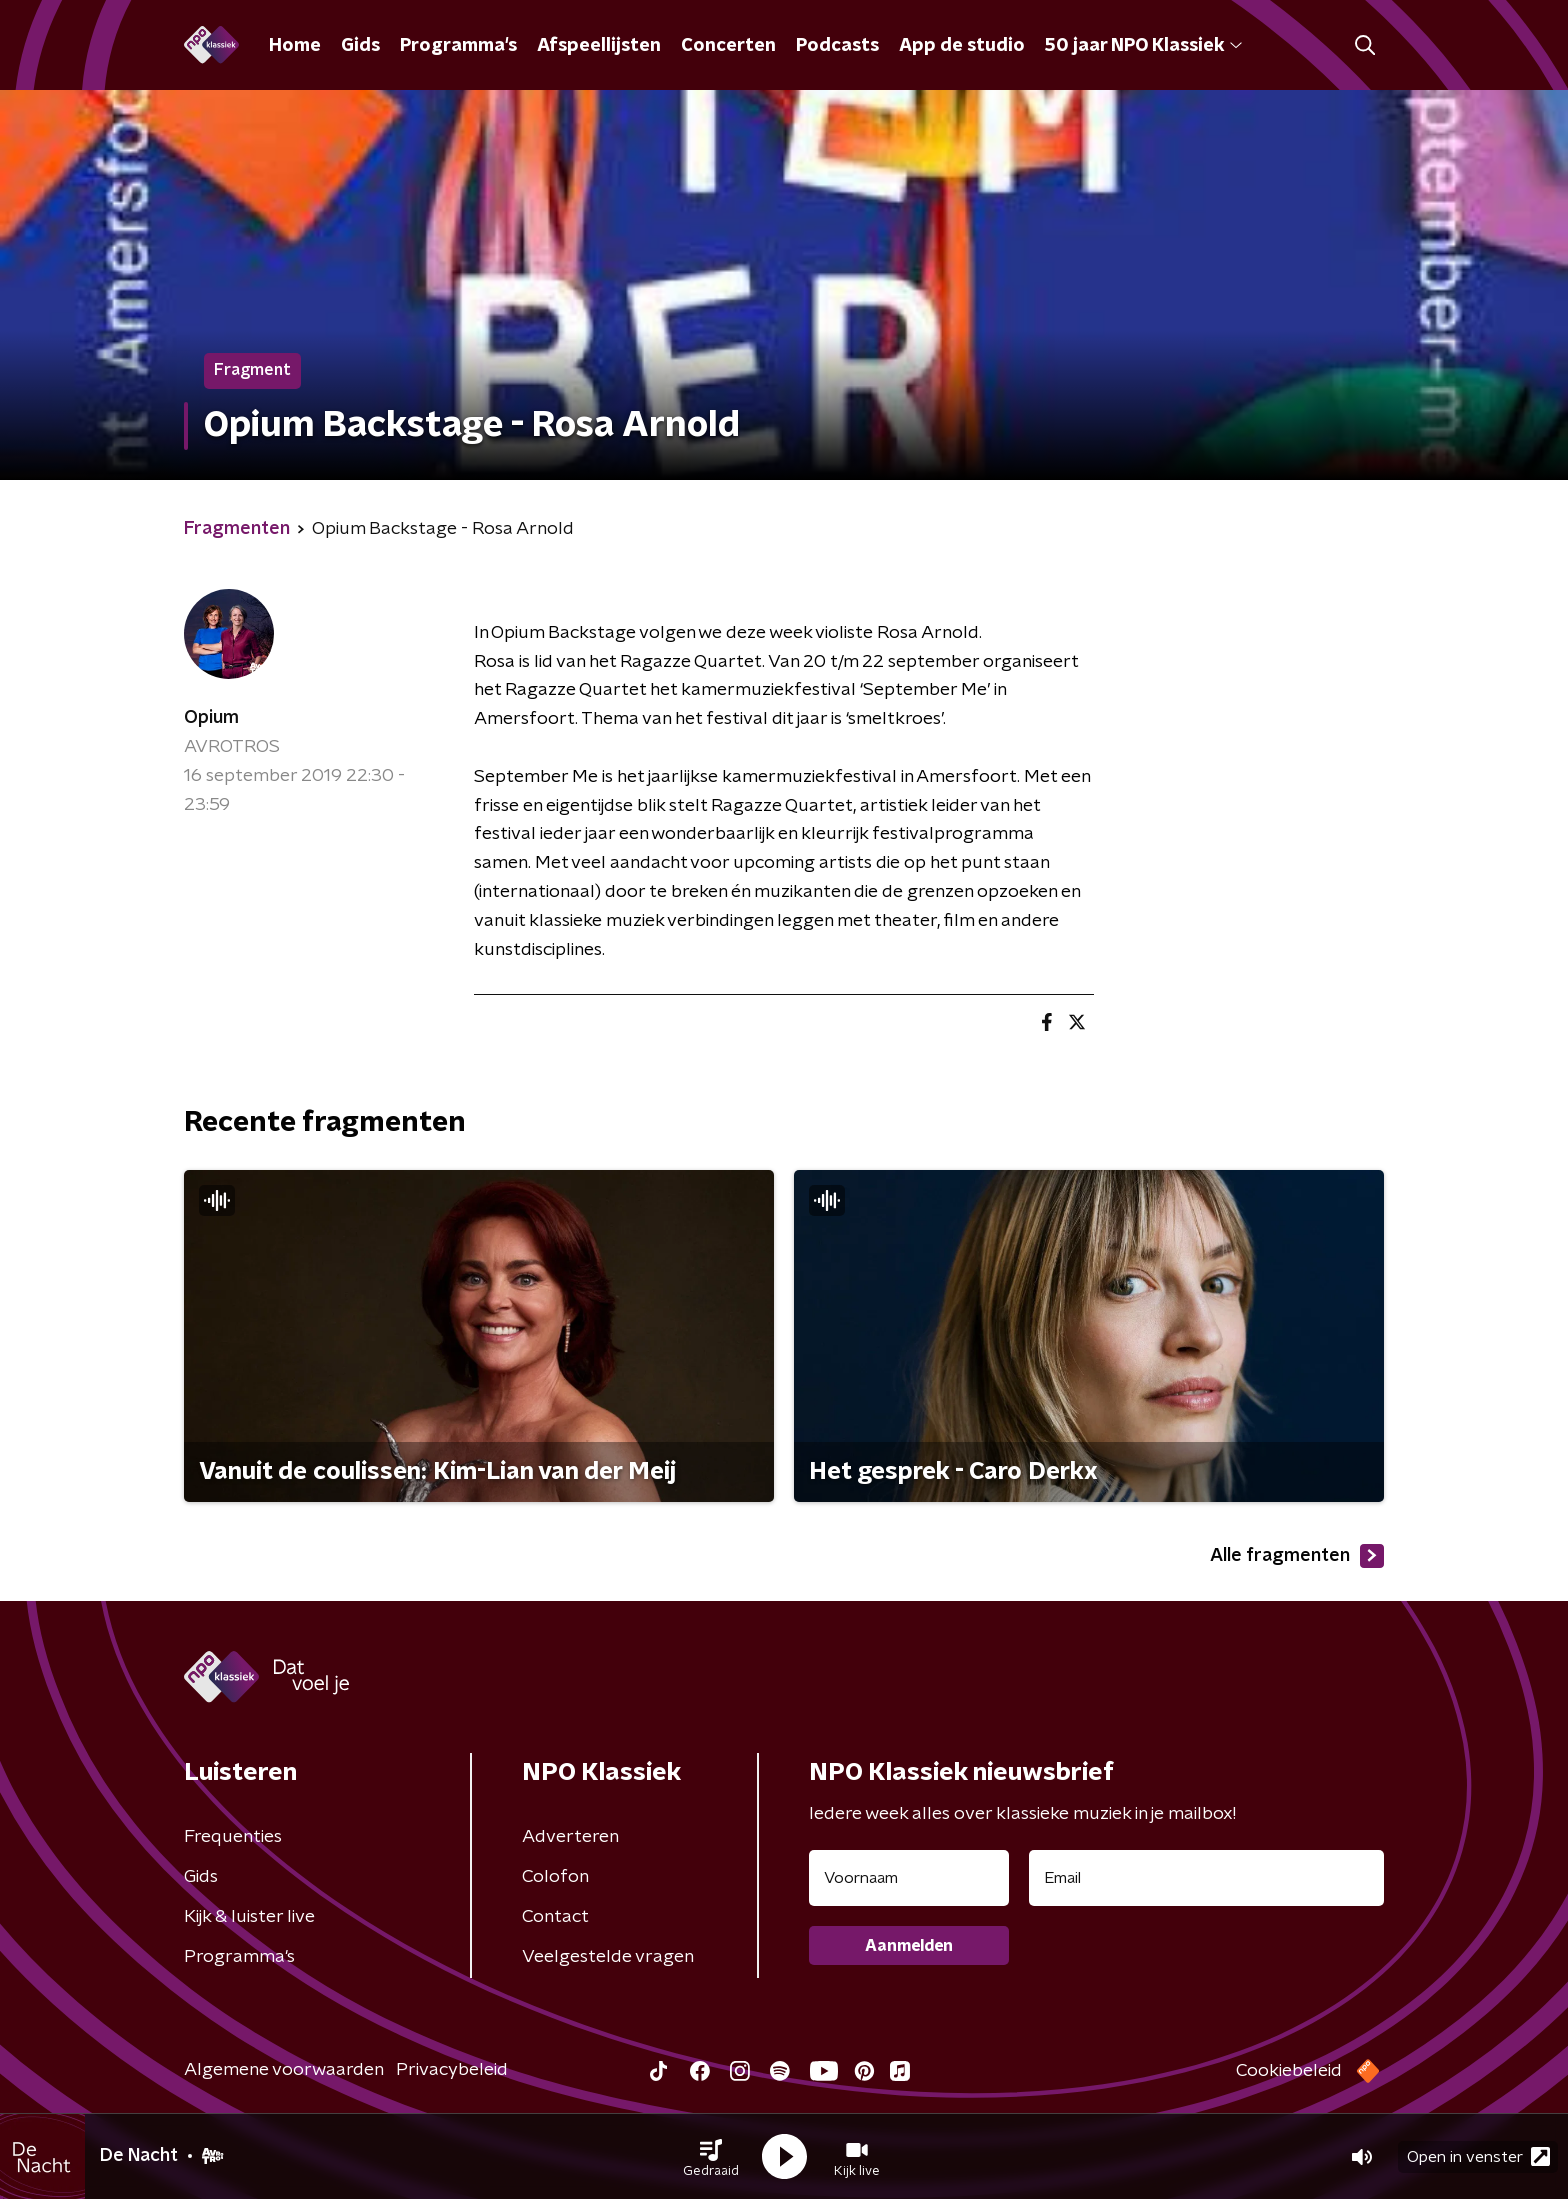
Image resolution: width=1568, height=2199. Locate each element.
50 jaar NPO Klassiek (1143, 46)
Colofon (555, 1877)
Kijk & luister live (249, 1917)
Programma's (458, 46)
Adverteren (570, 1837)
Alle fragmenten (1297, 1556)
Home (295, 46)
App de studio (962, 46)
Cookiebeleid (1289, 2071)
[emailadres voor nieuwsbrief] (1206, 1878)
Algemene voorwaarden (284, 2070)
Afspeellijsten (599, 46)
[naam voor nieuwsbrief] (909, 1878)
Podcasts (837, 46)
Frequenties (233, 1837)
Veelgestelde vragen (608, 1957)
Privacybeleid (452, 2070)
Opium (211, 718)
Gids (360, 46)
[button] (711, 2157)
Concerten (728, 46)
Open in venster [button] (1478, 2156)
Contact (555, 1917)
